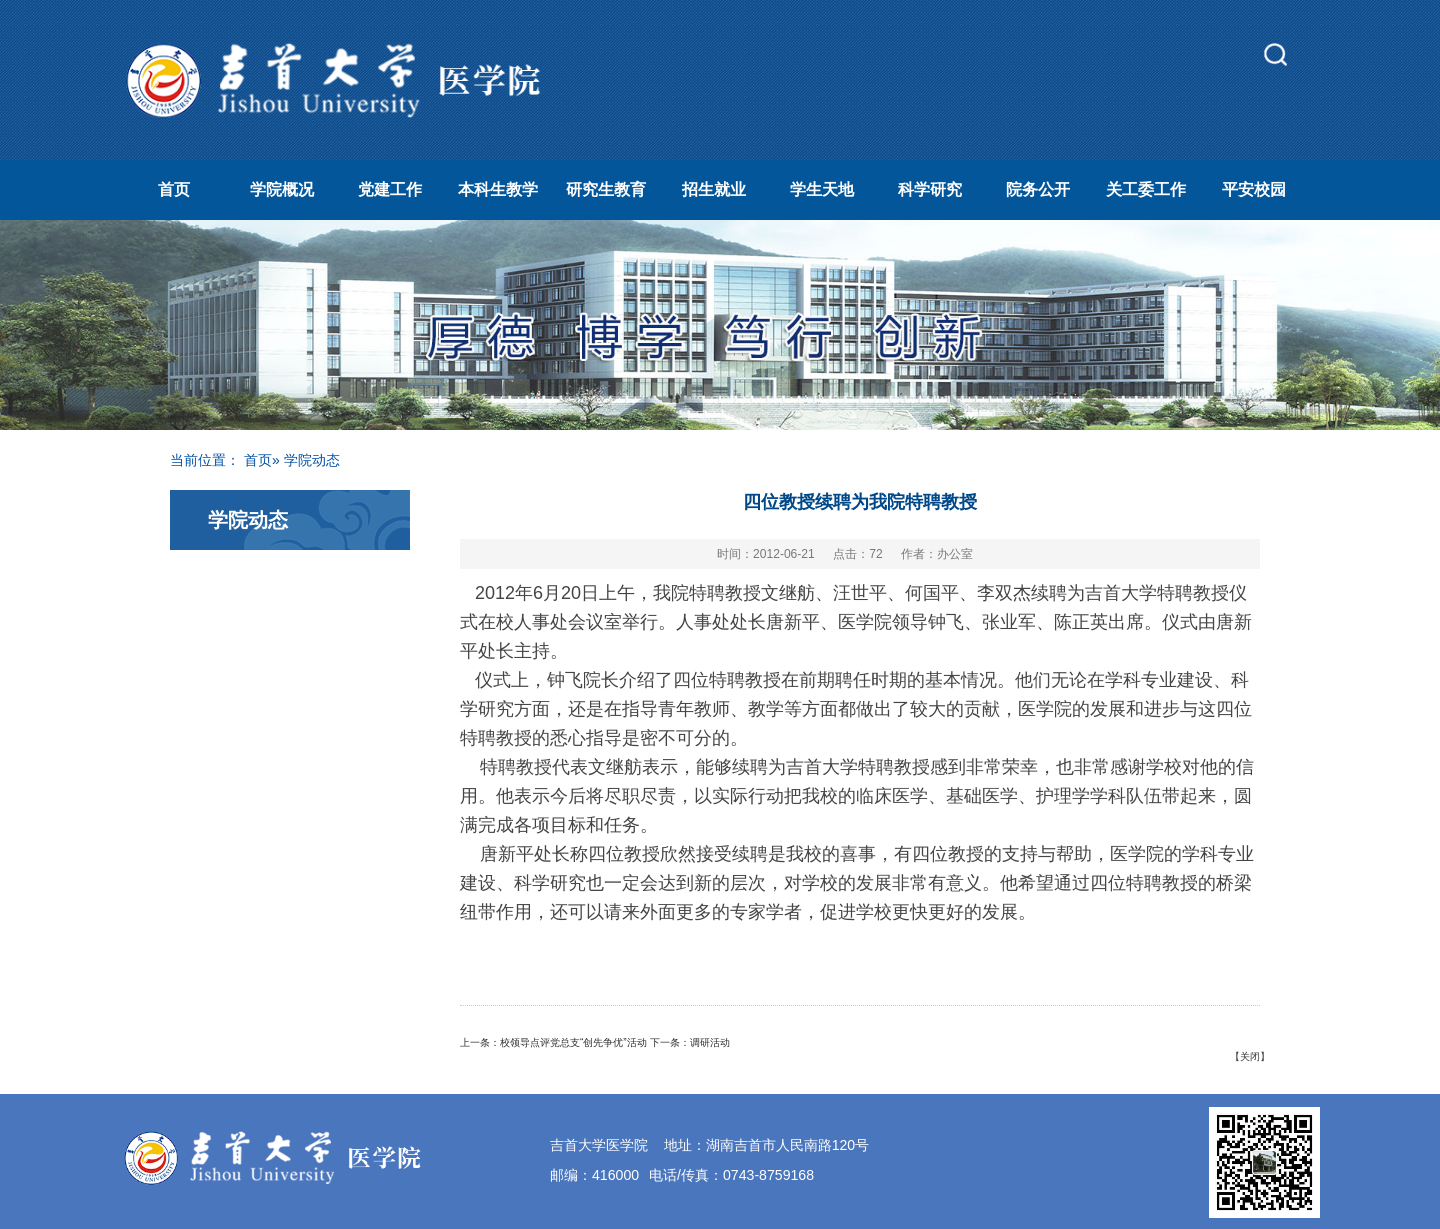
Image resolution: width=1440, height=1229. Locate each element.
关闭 (1250, 1056)
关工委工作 (1146, 189)
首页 (174, 189)
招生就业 (714, 189)
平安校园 (1254, 189)
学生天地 (822, 189)
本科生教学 (498, 189)
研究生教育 (606, 189)
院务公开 (1038, 189)
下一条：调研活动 (690, 1042)
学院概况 (282, 189)
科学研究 (930, 189)
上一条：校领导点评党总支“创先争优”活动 (553, 1042)
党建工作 (390, 189)
